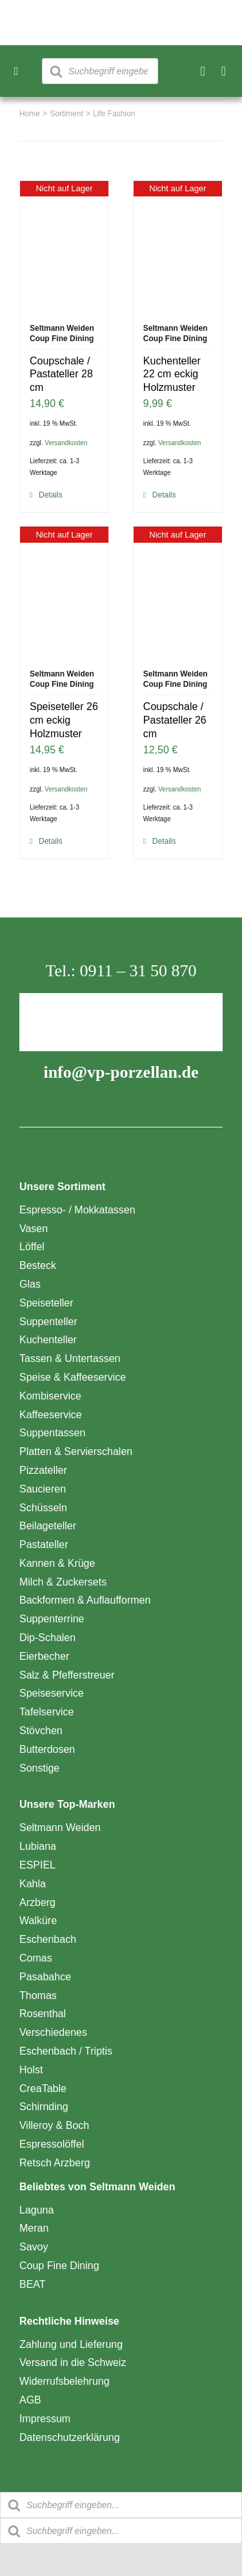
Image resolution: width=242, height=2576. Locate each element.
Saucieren (42, 1488)
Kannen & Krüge (57, 1563)
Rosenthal (42, 2013)
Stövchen (41, 1730)
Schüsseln (43, 1507)
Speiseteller (46, 1302)
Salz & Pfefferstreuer (66, 1675)
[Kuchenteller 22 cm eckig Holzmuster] (178, 245)
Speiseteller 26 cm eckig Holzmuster (64, 720)
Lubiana (37, 1846)
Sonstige (39, 1768)
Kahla (32, 1883)
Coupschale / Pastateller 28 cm (61, 374)
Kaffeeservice (50, 1414)
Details (51, 494)
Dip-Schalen (47, 1637)
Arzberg (37, 1902)
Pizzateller (43, 1470)
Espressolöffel (51, 2144)
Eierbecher (44, 1656)
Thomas (38, 1995)
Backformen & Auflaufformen (84, 1600)
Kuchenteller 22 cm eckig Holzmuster (172, 374)
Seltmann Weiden (60, 1827)
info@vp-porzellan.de (120, 1072)
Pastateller (43, 1544)
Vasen (33, 1228)
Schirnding (43, 2106)
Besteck (37, 1265)
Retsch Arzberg (54, 2162)
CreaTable (42, 2088)
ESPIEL (37, 1864)
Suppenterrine (52, 1618)
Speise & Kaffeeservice (72, 1377)
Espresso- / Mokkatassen (77, 1209)
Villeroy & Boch (54, 2125)
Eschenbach (47, 1939)
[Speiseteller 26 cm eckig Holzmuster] (64, 591)
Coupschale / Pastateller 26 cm (175, 720)
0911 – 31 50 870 (138, 970)
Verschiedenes (53, 2032)
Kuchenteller (48, 1339)
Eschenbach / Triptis (65, 2051)
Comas (35, 1958)
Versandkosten (66, 442)
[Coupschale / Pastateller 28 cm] (64, 245)
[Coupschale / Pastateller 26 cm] (178, 591)
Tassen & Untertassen (70, 1358)
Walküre (38, 1920)
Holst (31, 2069)
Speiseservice (51, 1693)
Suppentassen (52, 1432)
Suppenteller (48, 1321)
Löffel (32, 1246)
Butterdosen (47, 1749)
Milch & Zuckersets (62, 1581)
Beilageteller (47, 1525)
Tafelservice (46, 1711)
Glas (30, 1284)
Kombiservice (50, 1395)
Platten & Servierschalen (75, 1451)
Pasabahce (45, 1976)
